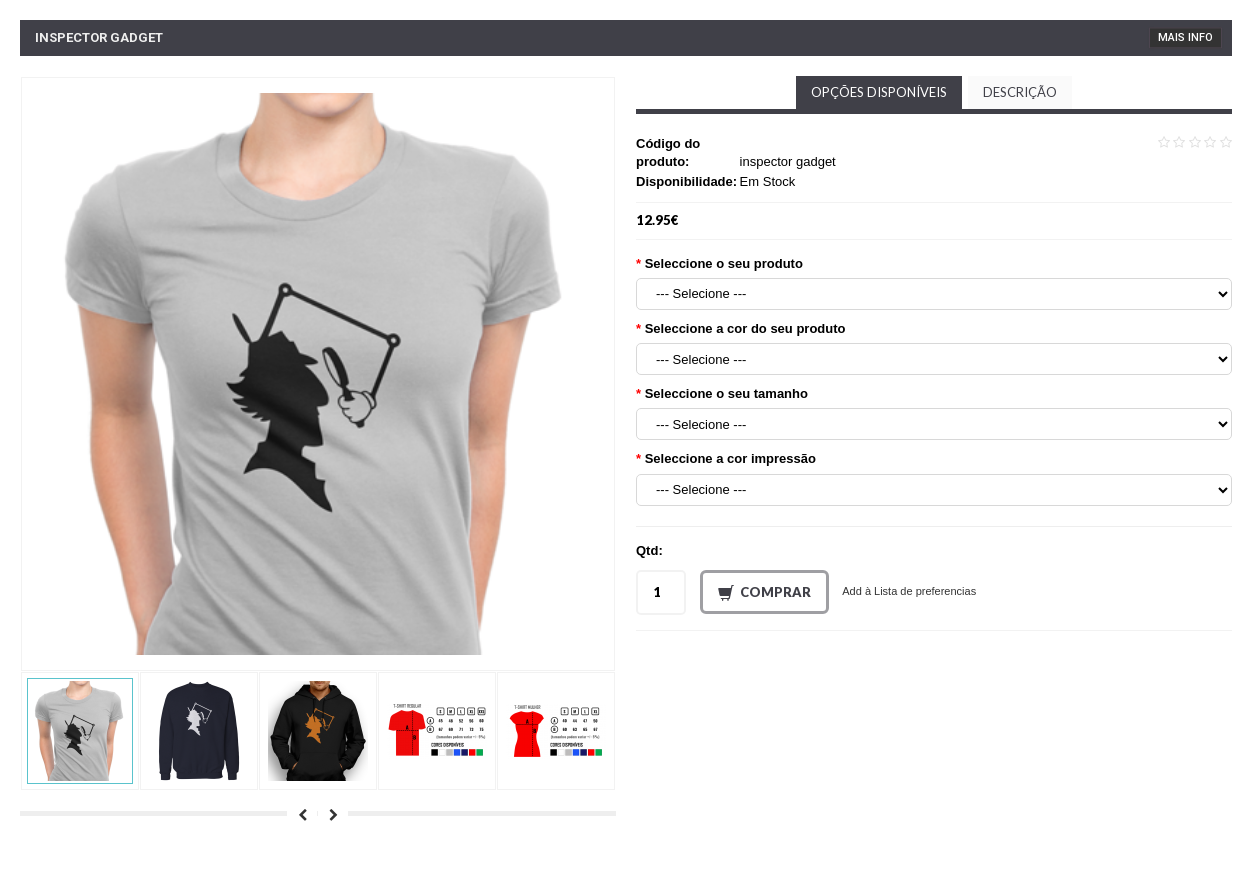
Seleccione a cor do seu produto (745, 328)
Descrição (1020, 92)
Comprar (764, 593)
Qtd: (649, 550)
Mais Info (1185, 37)
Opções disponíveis (879, 92)
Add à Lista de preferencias (909, 591)
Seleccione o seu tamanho (726, 393)
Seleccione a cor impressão (730, 458)
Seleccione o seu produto (724, 263)
